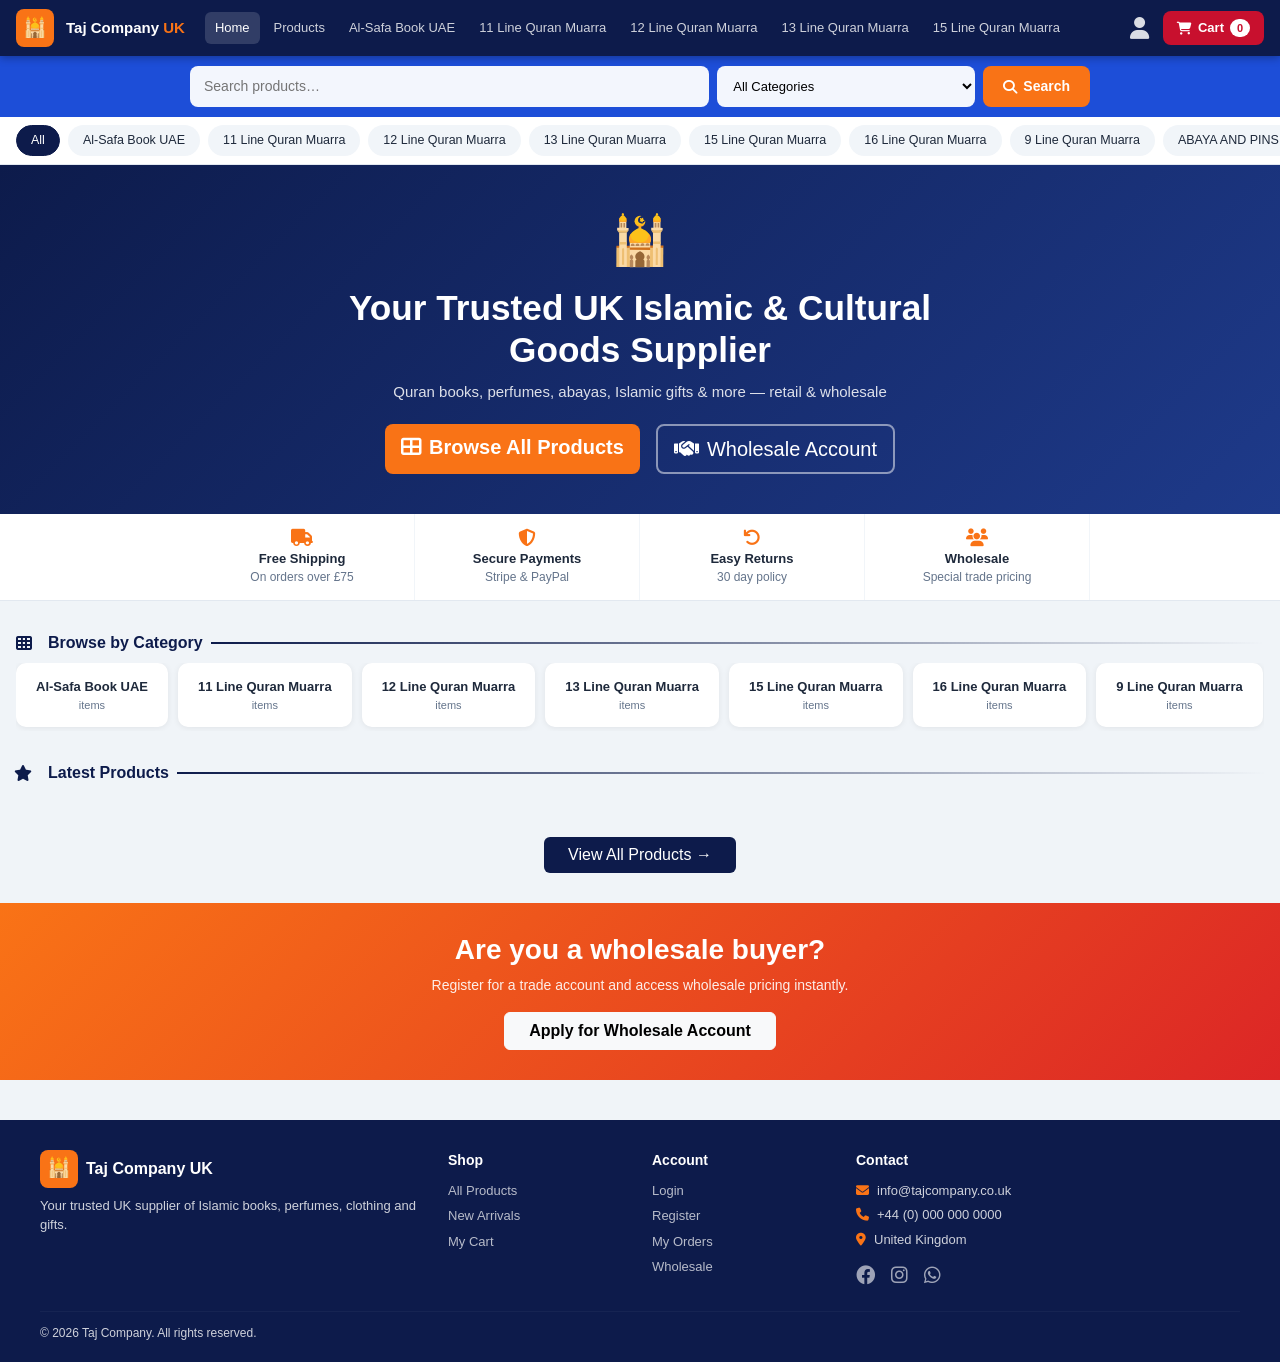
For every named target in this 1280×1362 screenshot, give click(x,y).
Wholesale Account (775, 449)
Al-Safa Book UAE (402, 27)
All (38, 140)
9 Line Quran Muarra (1082, 140)
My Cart (471, 1241)
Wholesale (682, 1266)
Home (232, 27)
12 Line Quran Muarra (693, 27)
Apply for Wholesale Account (640, 1030)
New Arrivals (484, 1215)
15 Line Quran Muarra (996, 27)
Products (299, 27)
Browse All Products (512, 447)
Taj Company (125, 27)
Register (676, 1215)
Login (668, 1190)
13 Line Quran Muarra (845, 27)
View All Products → (640, 854)
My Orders (682, 1241)
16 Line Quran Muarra (925, 140)
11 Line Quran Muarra (542, 27)
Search (1036, 86)
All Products (482, 1190)
